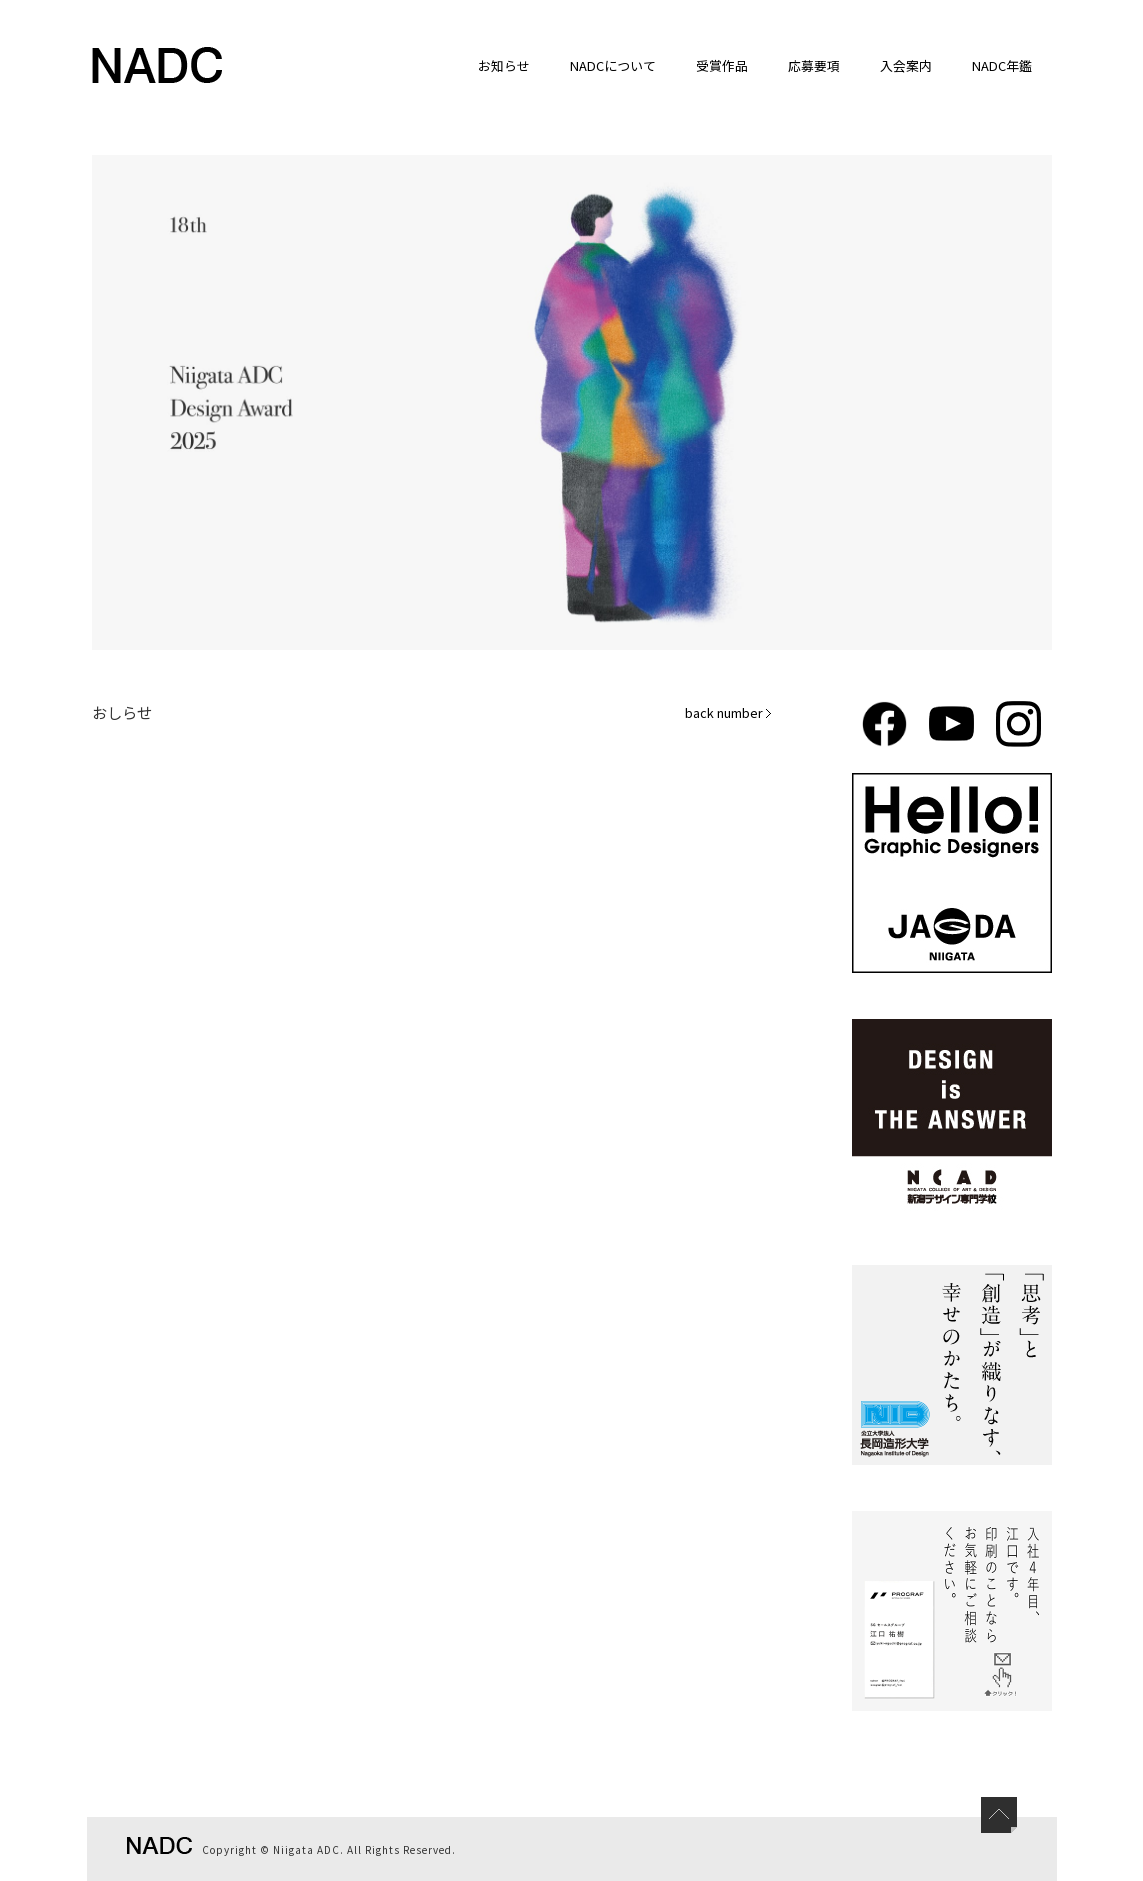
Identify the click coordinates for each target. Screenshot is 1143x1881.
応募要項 (814, 65)
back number (728, 712)
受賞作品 (722, 65)
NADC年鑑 (1002, 65)
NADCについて (613, 65)
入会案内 (906, 65)
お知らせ (504, 65)
